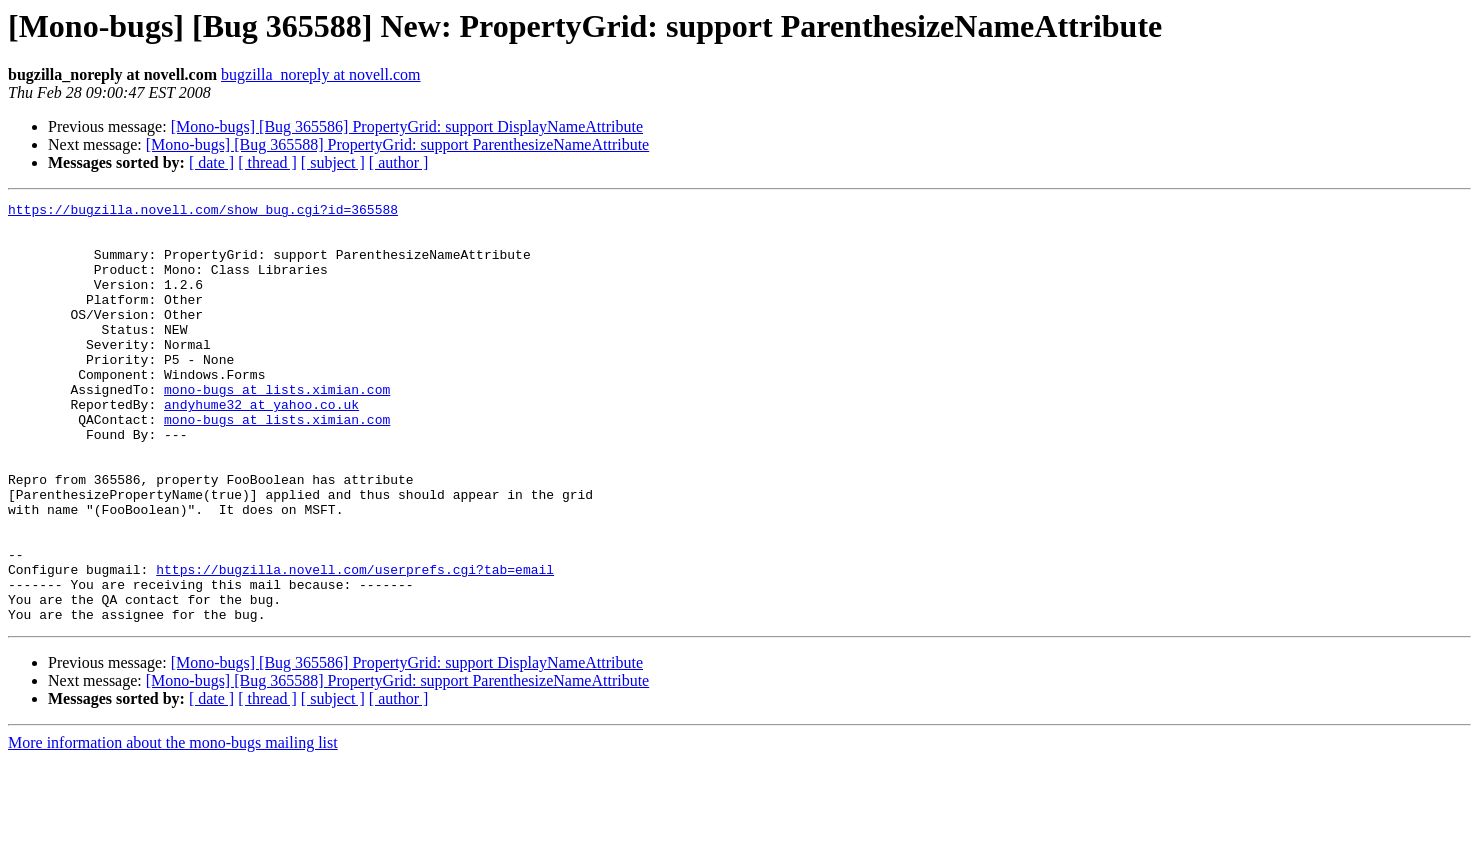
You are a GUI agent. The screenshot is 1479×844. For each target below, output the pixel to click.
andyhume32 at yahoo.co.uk (261, 446)
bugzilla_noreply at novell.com (321, 74)
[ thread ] (267, 162)
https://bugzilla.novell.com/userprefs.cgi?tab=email (355, 644)
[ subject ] (333, 162)
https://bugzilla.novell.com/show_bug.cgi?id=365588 (203, 212)
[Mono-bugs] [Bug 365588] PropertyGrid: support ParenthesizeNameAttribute (397, 144)
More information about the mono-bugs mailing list (173, 826)
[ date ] (211, 162)
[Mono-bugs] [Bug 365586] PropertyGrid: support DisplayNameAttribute (407, 126)
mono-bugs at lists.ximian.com (277, 428)
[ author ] (399, 162)
